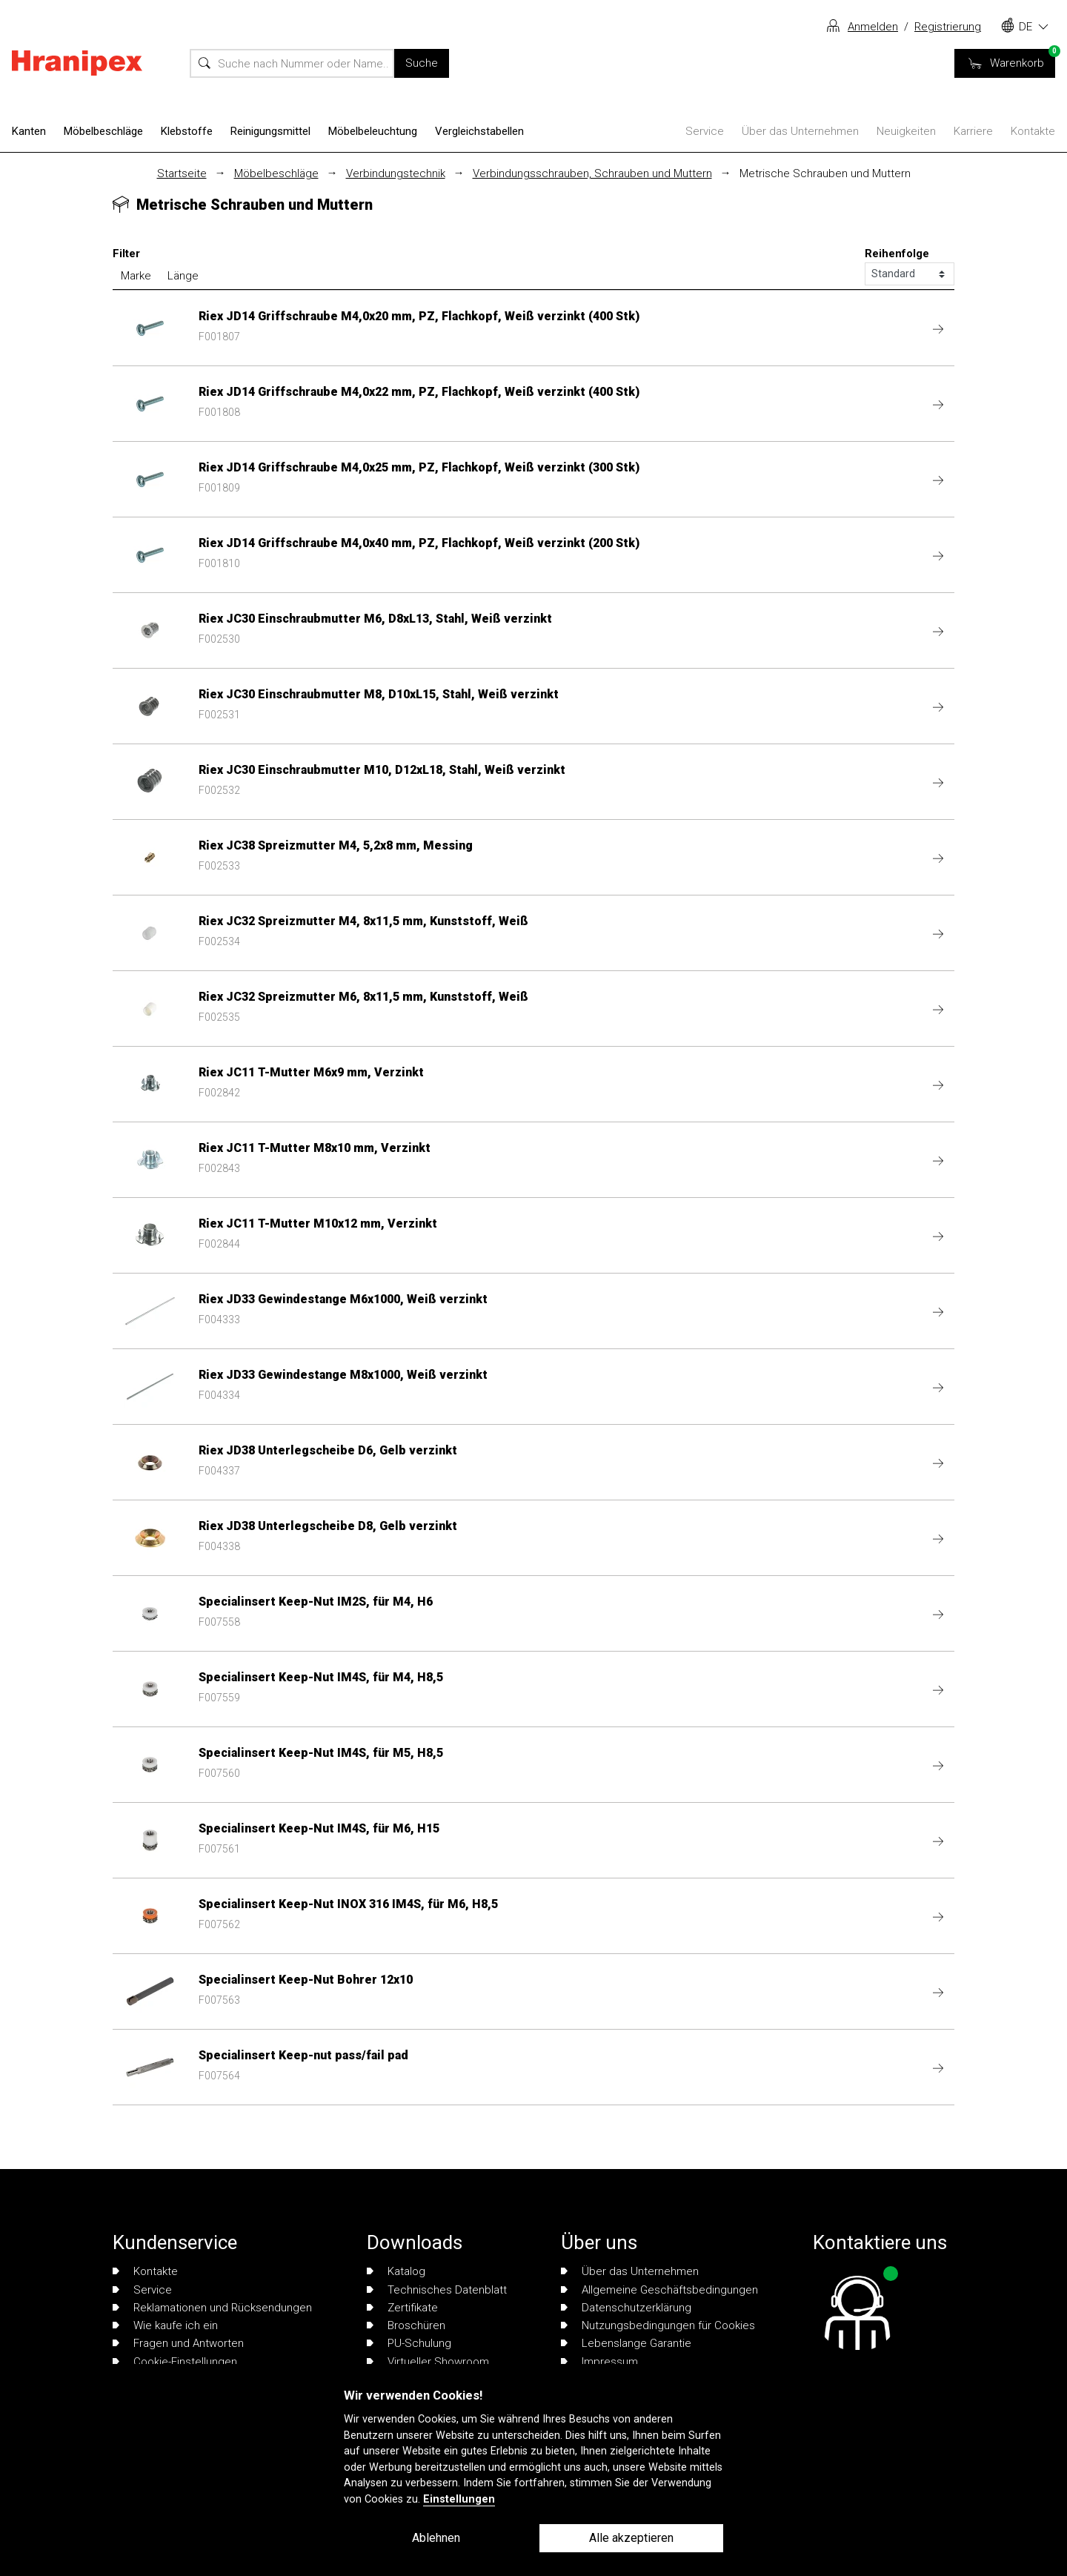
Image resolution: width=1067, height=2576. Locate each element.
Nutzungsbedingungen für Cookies (658, 2325)
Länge (183, 275)
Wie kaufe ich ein (165, 2325)
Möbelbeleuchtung (372, 131)
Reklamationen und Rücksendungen (212, 2307)
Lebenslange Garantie (626, 2343)
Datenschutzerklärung (626, 2307)
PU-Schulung (409, 2343)
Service (704, 131)
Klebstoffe (187, 131)
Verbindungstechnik (395, 173)
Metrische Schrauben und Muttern (825, 173)
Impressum (599, 2361)
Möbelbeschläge (103, 131)
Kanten (29, 131)
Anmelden (873, 26)
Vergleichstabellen (479, 131)
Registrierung (947, 26)
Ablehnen (436, 2538)
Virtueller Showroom (428, 2361)
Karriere (973, 131)
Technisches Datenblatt (437, 2290)
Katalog (396, 2271)
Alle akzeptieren (631, 2538)
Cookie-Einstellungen (175, 2361)
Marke (136, 275)
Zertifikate (402, 2307)
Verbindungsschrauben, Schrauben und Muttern (592, 173)
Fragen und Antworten (178, 2343)
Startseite (182, 173)
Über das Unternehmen (800, 131)
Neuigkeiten (906, 131)
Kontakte (1033, 131)
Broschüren (406, 2325)
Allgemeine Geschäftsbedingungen (659, 2290)
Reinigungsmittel (270, 131)
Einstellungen (459, 2499)
